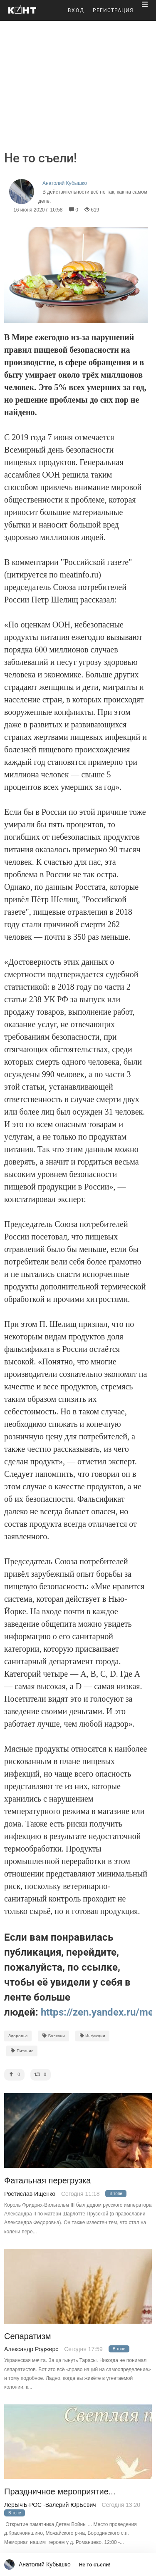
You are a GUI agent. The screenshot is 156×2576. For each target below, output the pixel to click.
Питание (21, 2050)
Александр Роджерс (31, 2349)
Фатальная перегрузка (47, 2180)
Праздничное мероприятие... (59, 2491)
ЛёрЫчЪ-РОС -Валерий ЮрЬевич (50, 2504)
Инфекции (92, 2035)
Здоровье (17, 2035)
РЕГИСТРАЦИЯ (113, 10)
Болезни (53, 2035)
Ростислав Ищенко (29, 2193)
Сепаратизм (27, 2336)
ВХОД (76, 10)
